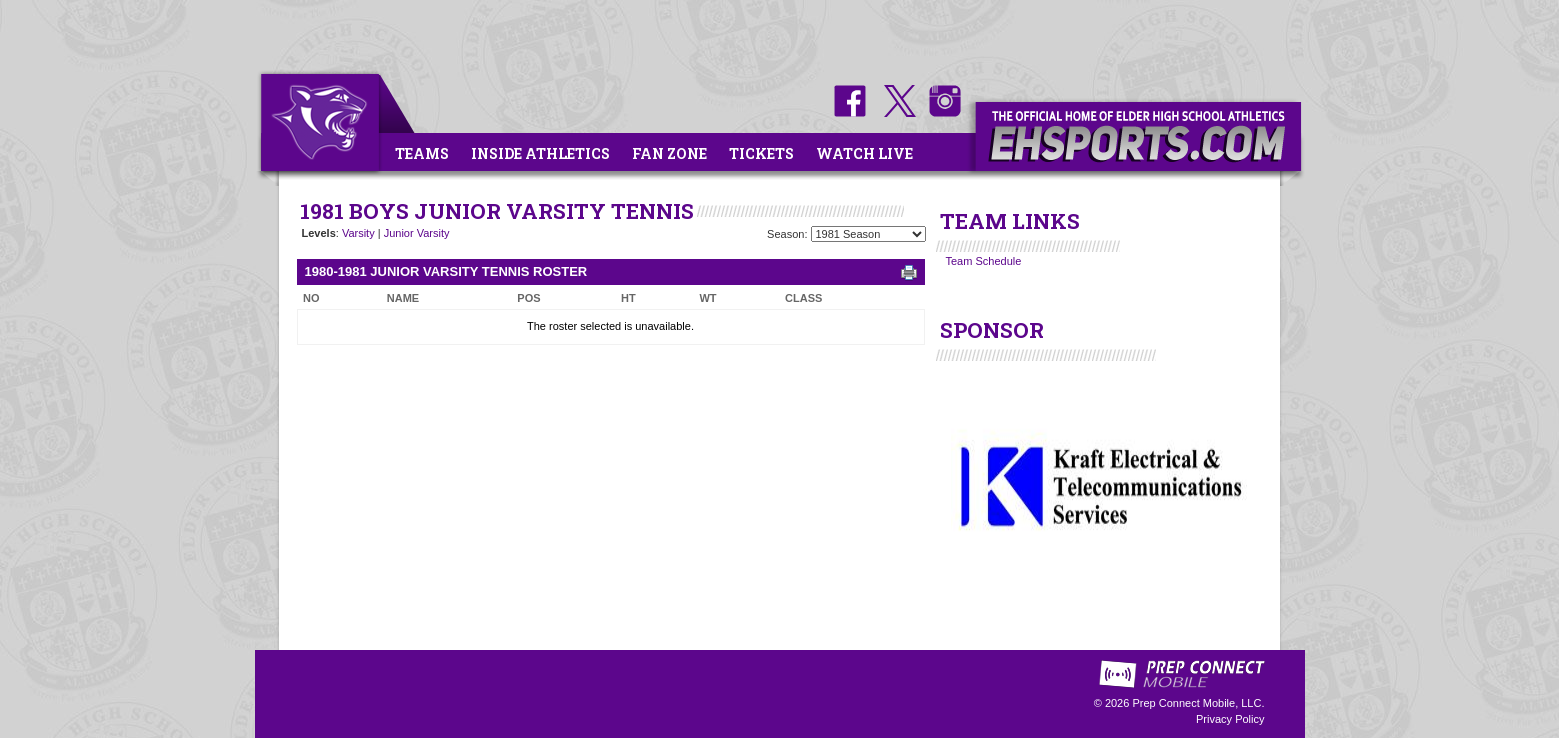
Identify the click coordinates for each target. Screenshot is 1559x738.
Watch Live (864, 153)
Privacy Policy (1230, 719)
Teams (422, 153)
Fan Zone (669, 153)
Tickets (761, 153)
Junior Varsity (417, 233)
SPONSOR (992, 330)
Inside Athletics (540, 153)
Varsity (358, 233)
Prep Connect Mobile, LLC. (1198, 703)
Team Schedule (984, 261)
